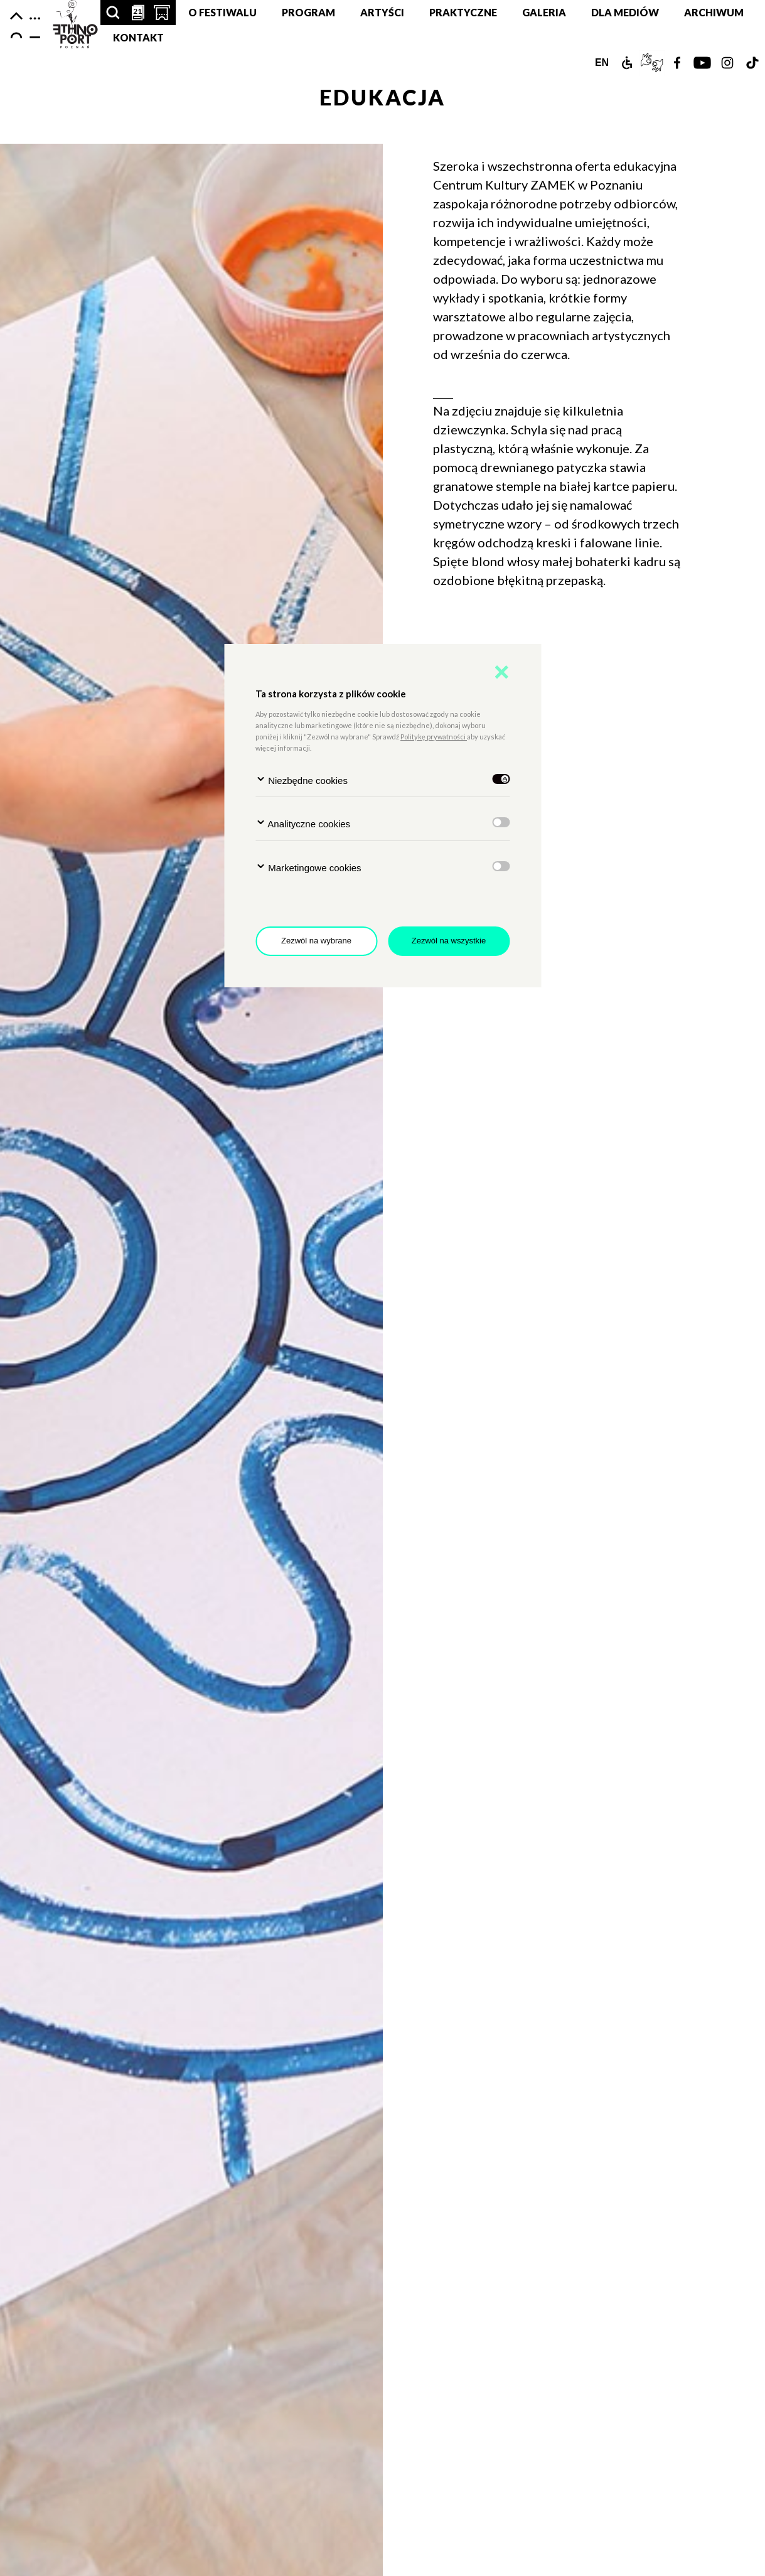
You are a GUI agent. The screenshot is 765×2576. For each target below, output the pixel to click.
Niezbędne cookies (301, 780)
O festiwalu (222, 12)
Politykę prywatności (433, 737)
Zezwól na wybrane (316, 940)
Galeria (544, 12)
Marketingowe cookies (308, 867)
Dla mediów (625, 12)
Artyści (382, 12)
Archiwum (714, 12)
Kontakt (138, 37)
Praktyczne (463, 12)
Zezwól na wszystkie (449, 940)
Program (308, 12)
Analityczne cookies (302, 823)
